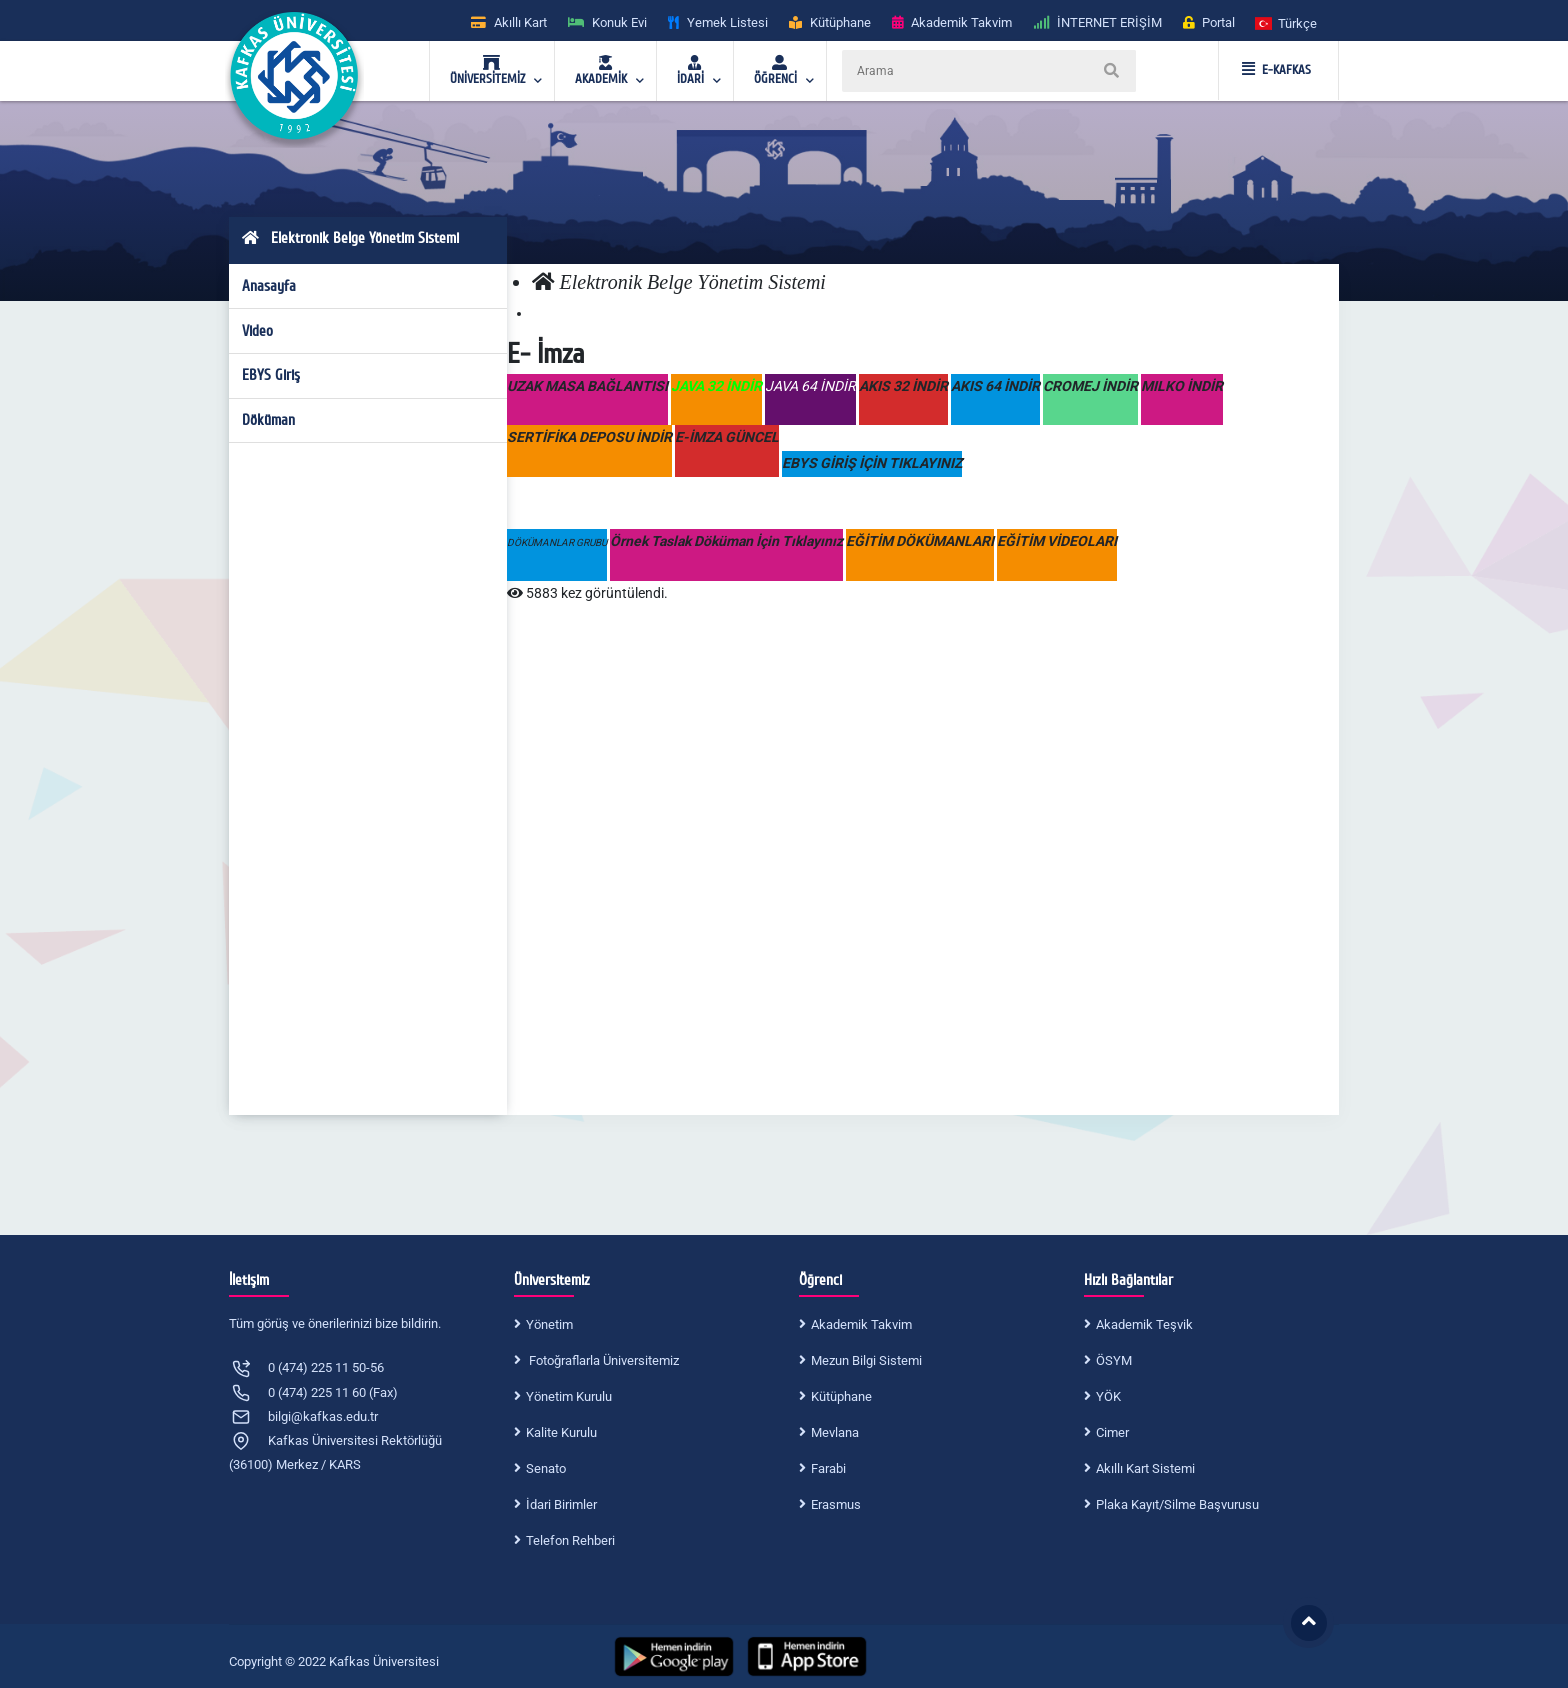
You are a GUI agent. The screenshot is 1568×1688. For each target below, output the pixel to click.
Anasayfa (269, 286)
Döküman (268, 420)
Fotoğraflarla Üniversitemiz (602, 1360)
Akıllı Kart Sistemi (1145, 1468)
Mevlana (835, 1432)
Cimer (1112, 1432)
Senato (546, 1468)
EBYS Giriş (271, 375)
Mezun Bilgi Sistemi (866, 1360)
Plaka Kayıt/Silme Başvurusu (1177, 1504)
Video (257, 331)
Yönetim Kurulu (569, 1396)
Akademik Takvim (861, 1324)
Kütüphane (841, 1396)
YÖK (1108, 1396)
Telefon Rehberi (570, 1540)
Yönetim (549, 1324)
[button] (1287, 22)
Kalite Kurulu (561, 1432)
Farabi (828, 1468)
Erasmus (836, 1504)
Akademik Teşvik (1144, 1324)
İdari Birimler (561, 1504)
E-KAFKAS (1276, 70)
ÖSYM (1114, 1360)
